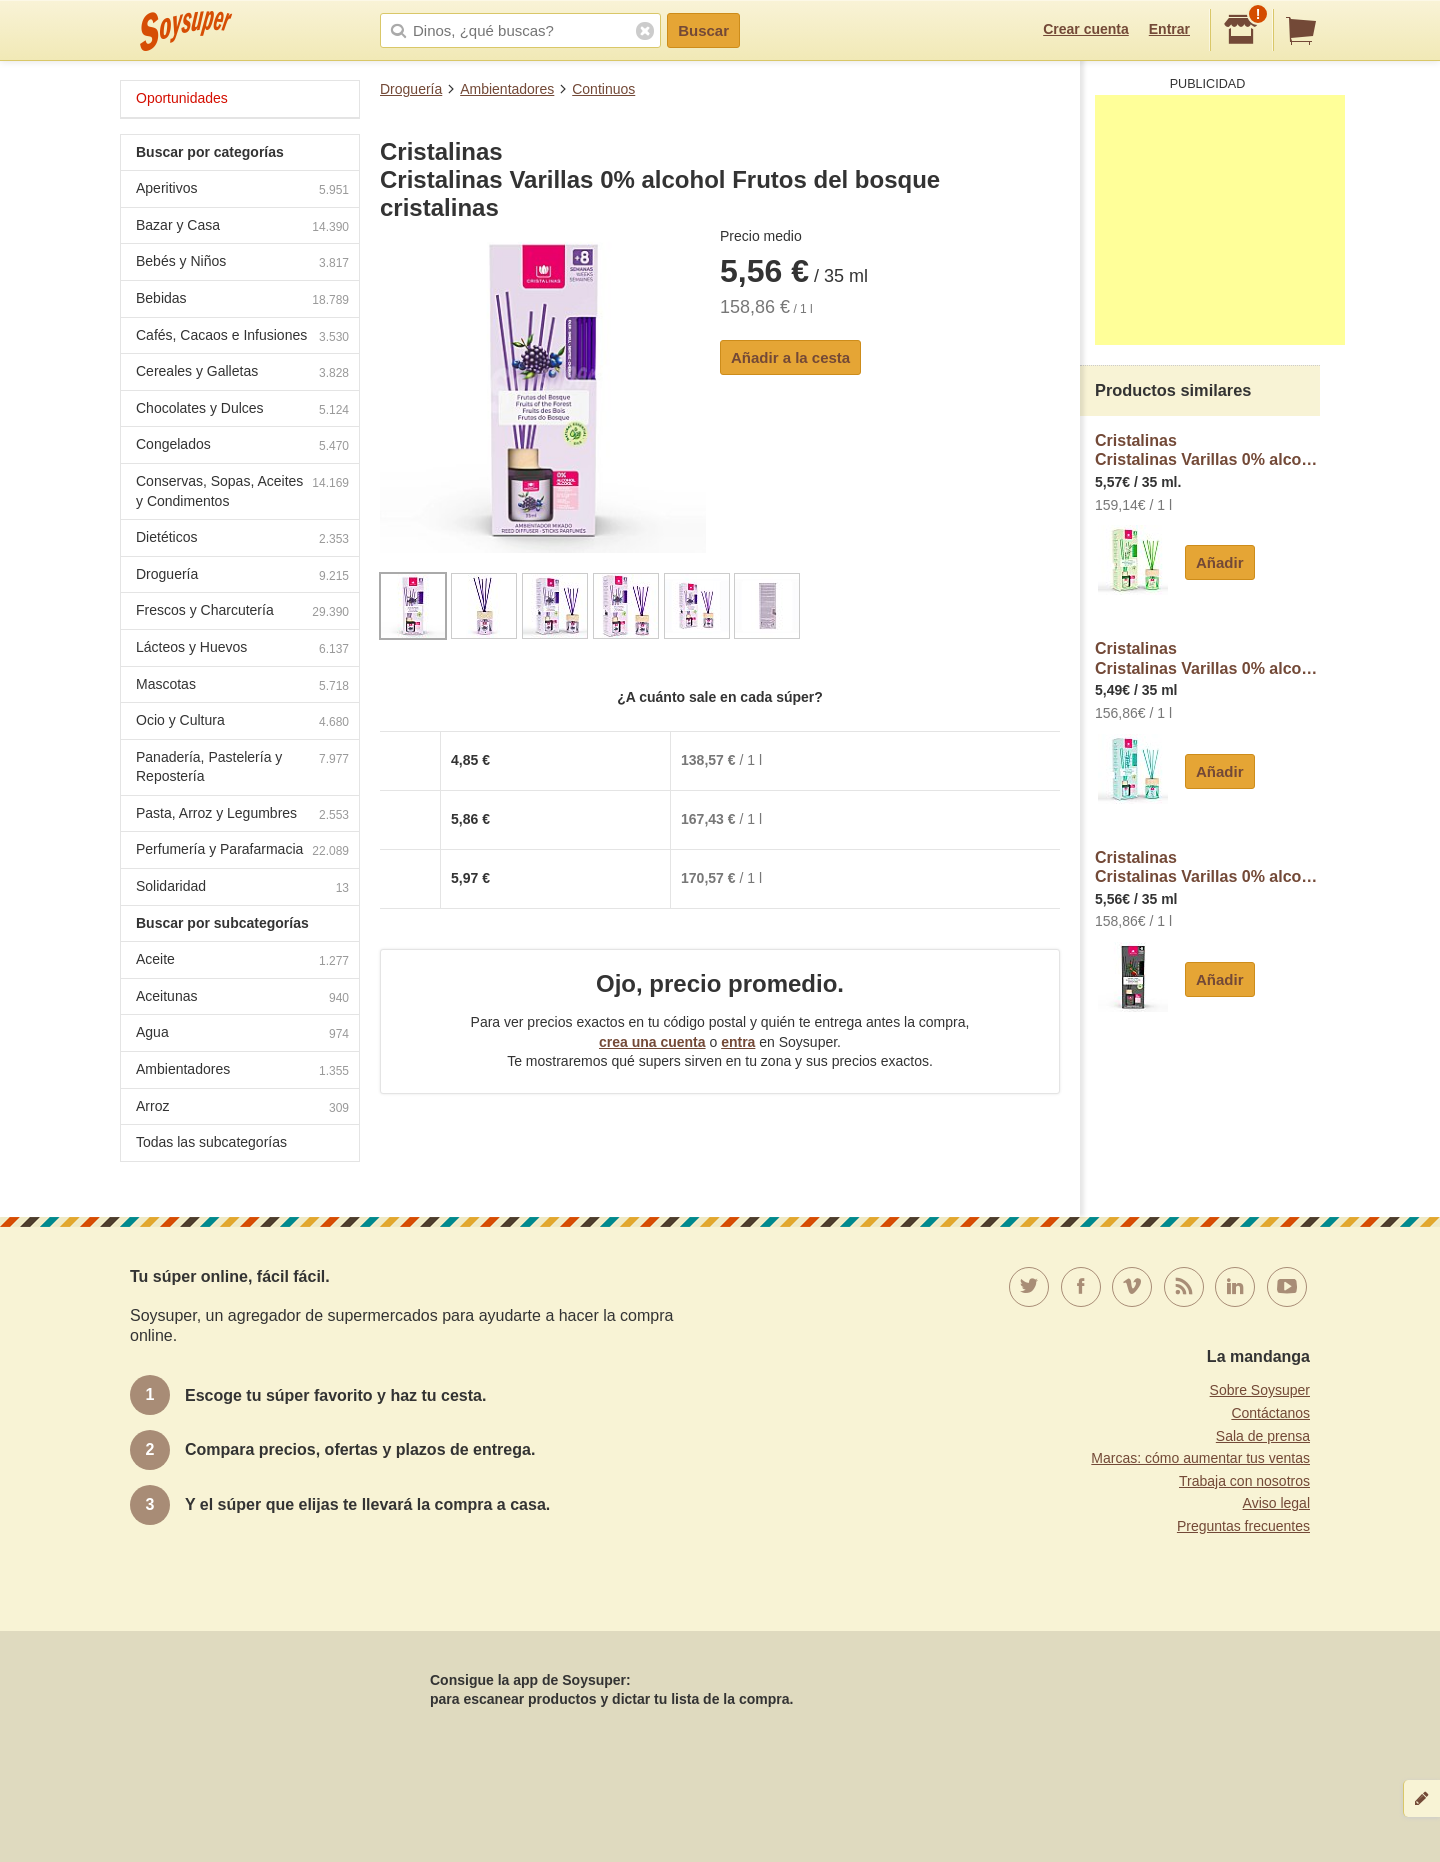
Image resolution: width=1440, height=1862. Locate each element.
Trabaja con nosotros (1244, 1481)
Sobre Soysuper (1260, 1390)
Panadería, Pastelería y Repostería (242, 767)
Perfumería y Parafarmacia (242, 851)
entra (738, 1042)
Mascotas (242, 686)
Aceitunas (242, 998)
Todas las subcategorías (211, 1142)
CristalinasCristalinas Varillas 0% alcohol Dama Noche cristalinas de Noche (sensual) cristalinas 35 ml (1207, 450)
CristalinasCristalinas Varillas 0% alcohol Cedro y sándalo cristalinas (1207, 867)
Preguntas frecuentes (1243, 1526)
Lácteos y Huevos (242, 649)
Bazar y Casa (242, 227)
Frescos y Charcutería (242, 612)
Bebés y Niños (242, 263)
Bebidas (242, 300)
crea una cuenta (652, 1042)
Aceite (242, 961)
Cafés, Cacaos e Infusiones (242, 337)
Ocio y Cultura (242, 722)
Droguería (411, 89)
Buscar (703, 30)
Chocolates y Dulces (242, 410)
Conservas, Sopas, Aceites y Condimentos (242, 491)
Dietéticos (242, 539)
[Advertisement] (1220, 220)
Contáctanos (1270, 1413)
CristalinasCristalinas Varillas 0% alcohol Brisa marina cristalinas (1207, 658)
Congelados (242, 446)
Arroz (242, 1108)
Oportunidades (182, 98)
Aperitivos (242, 190)
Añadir (1220, 562)
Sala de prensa (1263, 1436)
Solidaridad (242, 888)
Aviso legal (1276, 1503)
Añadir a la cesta (790, 357)
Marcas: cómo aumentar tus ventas (1200, 1458)
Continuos (603, 89)
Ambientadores (507, 89)
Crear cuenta (1086, 29)
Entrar (1169, 29)
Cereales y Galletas (242, 373)
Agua (242, 1034)
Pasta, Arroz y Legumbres (242, 815)
